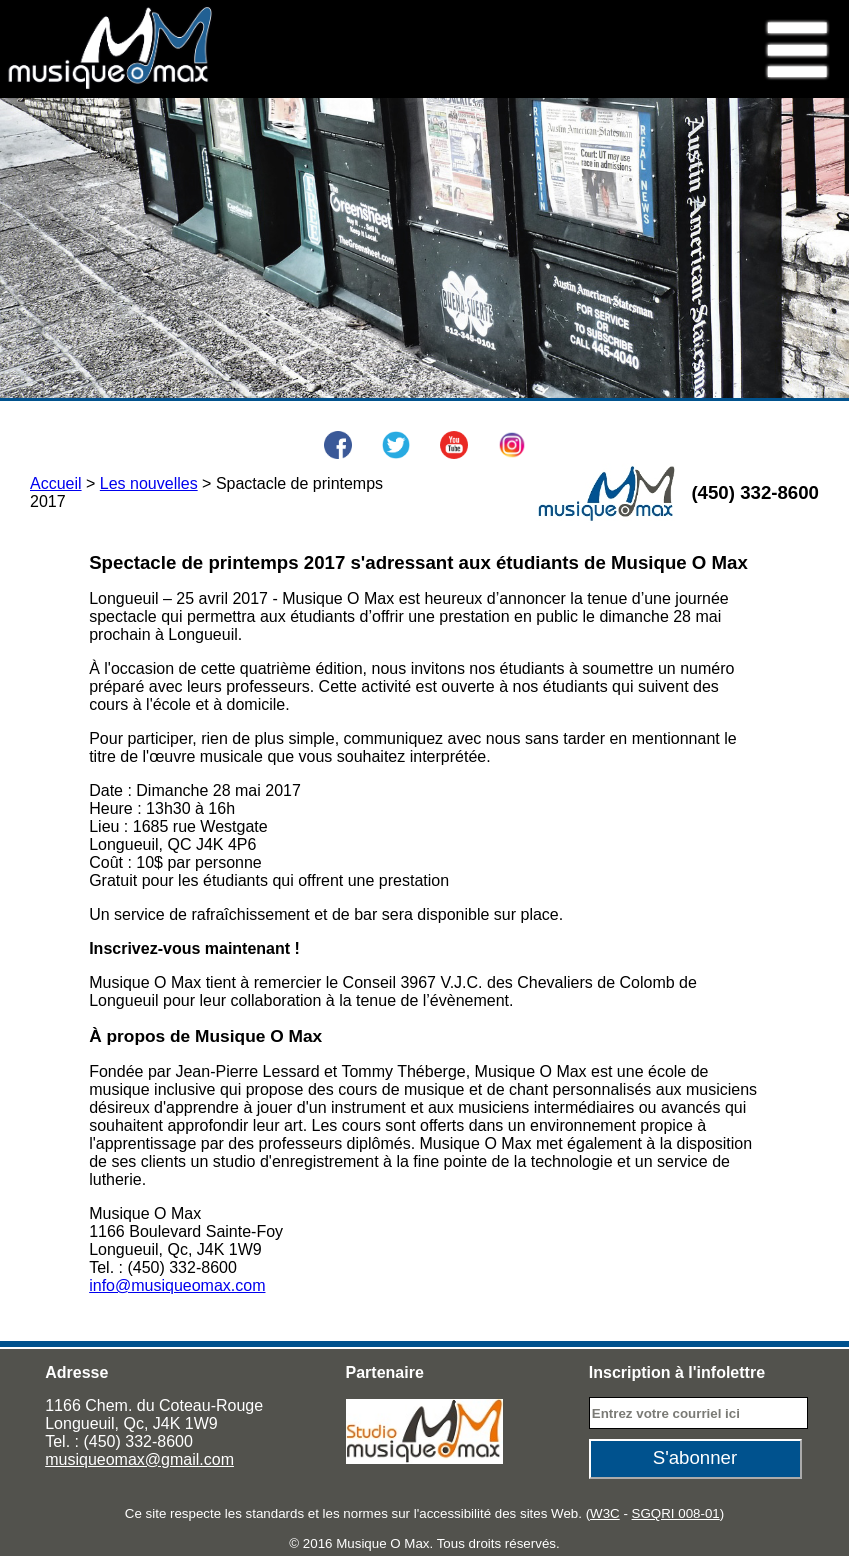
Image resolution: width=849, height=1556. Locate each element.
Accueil (56, 483)
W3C (605, 1513)
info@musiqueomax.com (177, 1285)
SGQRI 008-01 (676, 1513)
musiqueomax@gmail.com (139, 1459)
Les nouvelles (149, 483)
